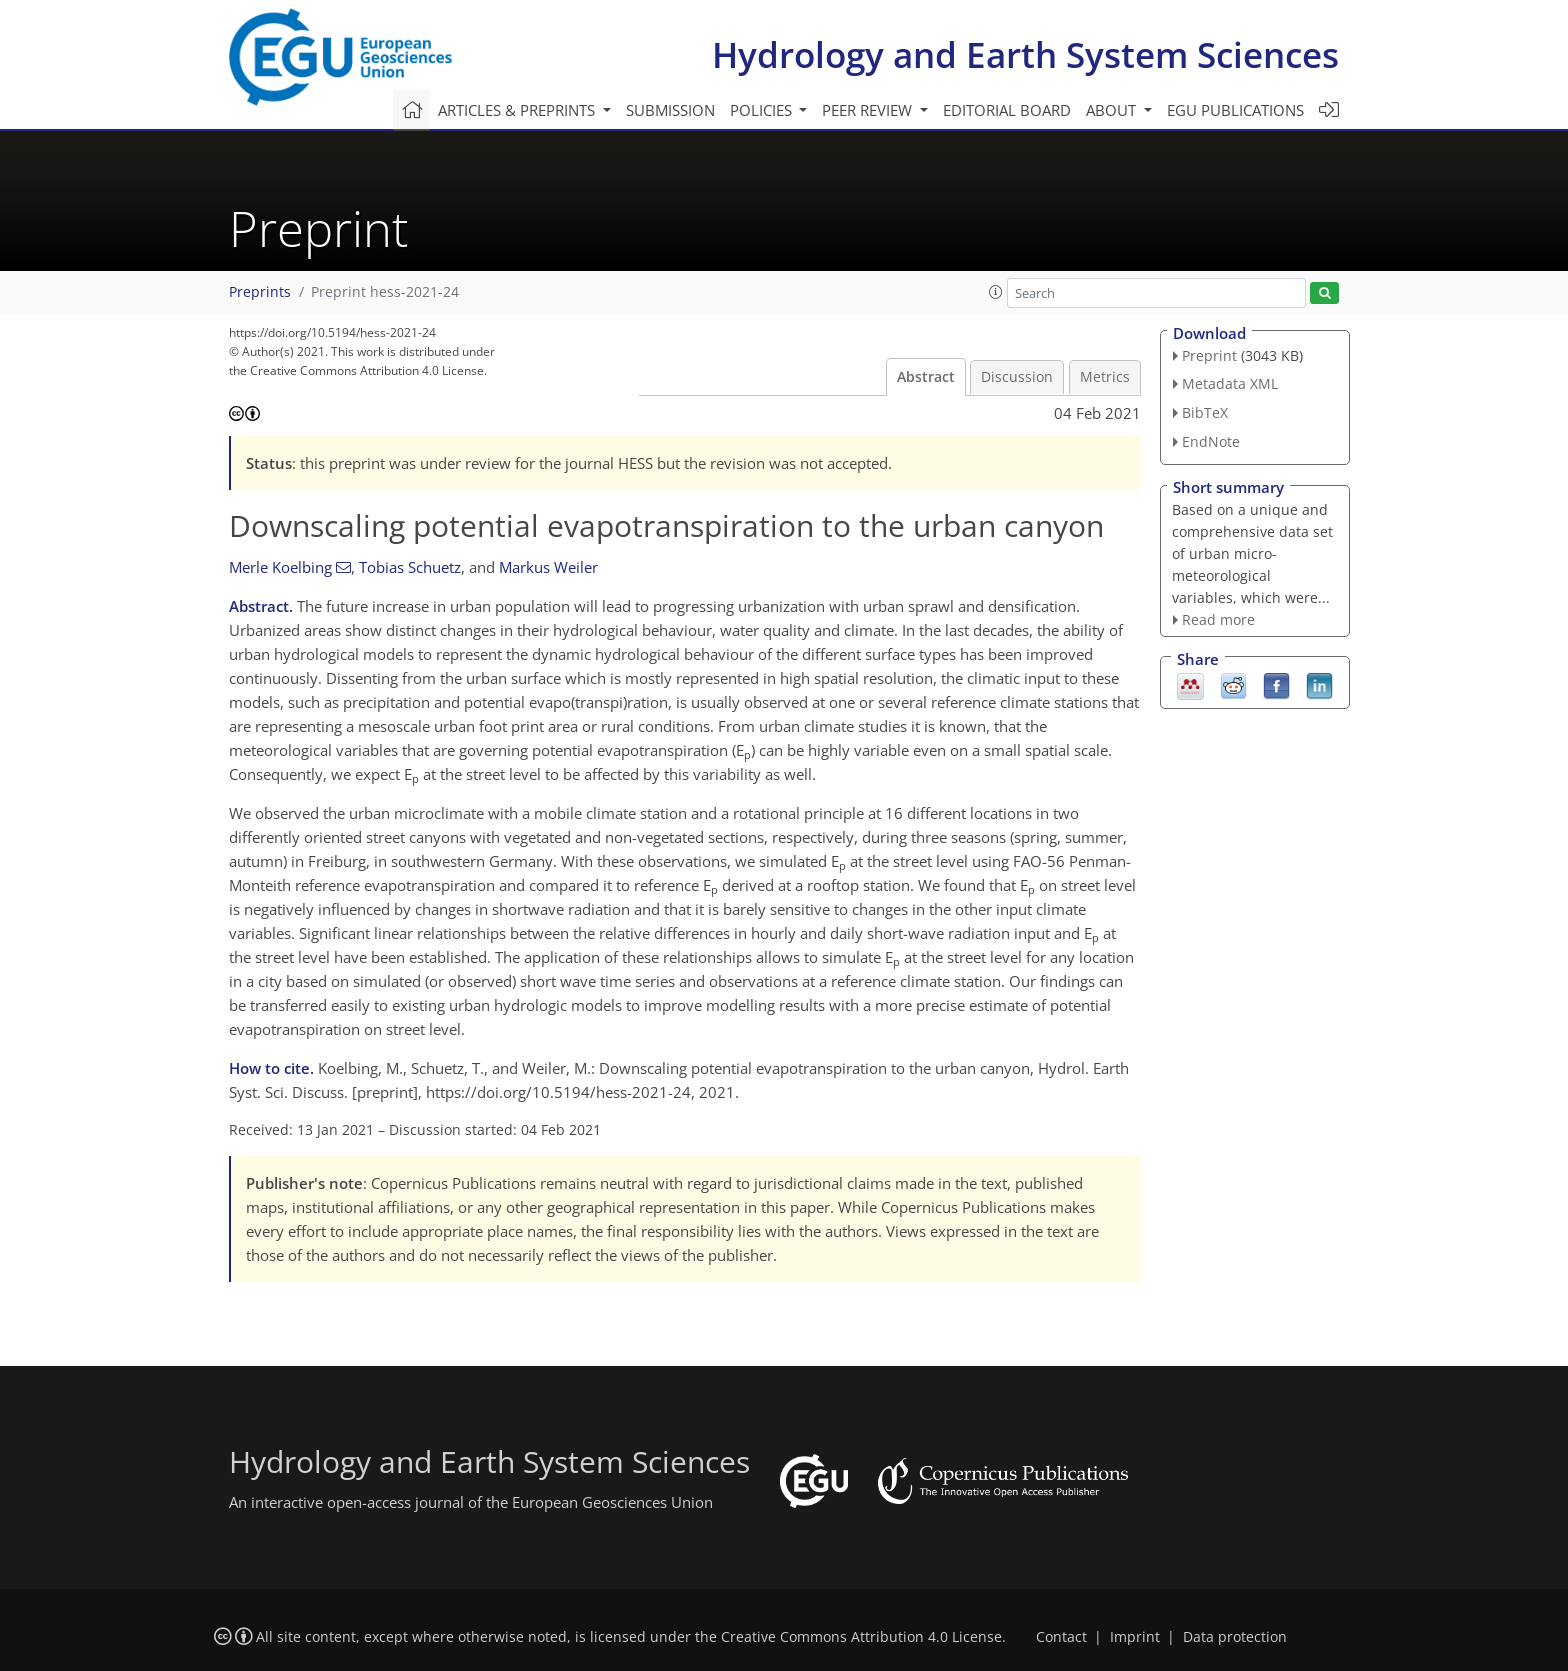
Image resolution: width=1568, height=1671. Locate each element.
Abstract (926, 377)
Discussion (1017, 377)
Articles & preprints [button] (518, 110)
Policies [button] (763, 110)
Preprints (260, 292)
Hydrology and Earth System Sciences (1025, 54)
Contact (1061, 1637)
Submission (670, 110)
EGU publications (1235, 110)
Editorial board (1007, 110)
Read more (1218, 619)
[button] (996, 292)
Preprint (1209, 355)
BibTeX (1205, 412)
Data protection (1235, 1637)
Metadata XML (1230, 383)
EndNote (1211, 441)
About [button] (1113, 110)
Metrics (1105, 377)
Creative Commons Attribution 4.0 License (861, 1637)
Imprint (1135, 1637)
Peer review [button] (869, 110)
